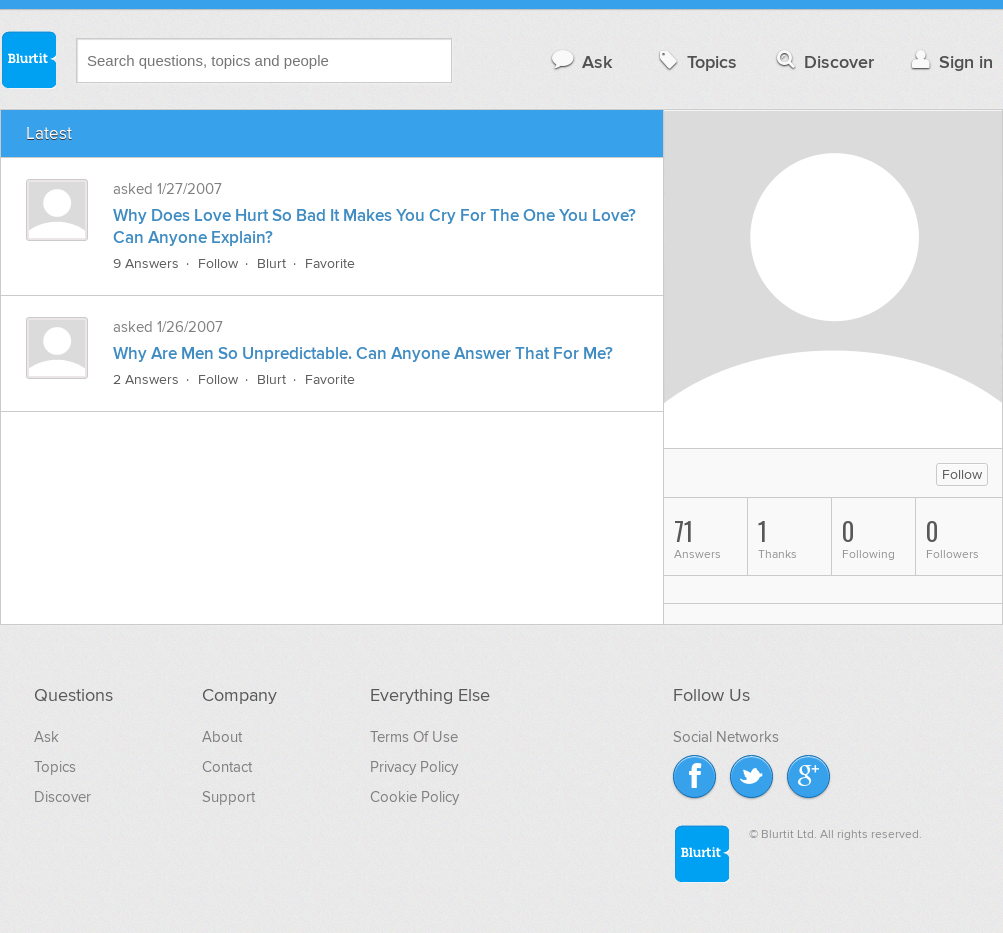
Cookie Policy (414, 797)
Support (228, 797)
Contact (227, 767)
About (222, 737)
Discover (823, 61)
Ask (580, 61)
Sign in (949, 61)
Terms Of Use (414, 737)
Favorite (330, 263)
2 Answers (146, 379)
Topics (695, 61)
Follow (218, 263)
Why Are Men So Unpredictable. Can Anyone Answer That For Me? (363, 354)
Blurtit (28, 59)
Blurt (271, 263)
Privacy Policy (414, 767)
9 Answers (146, 263)
